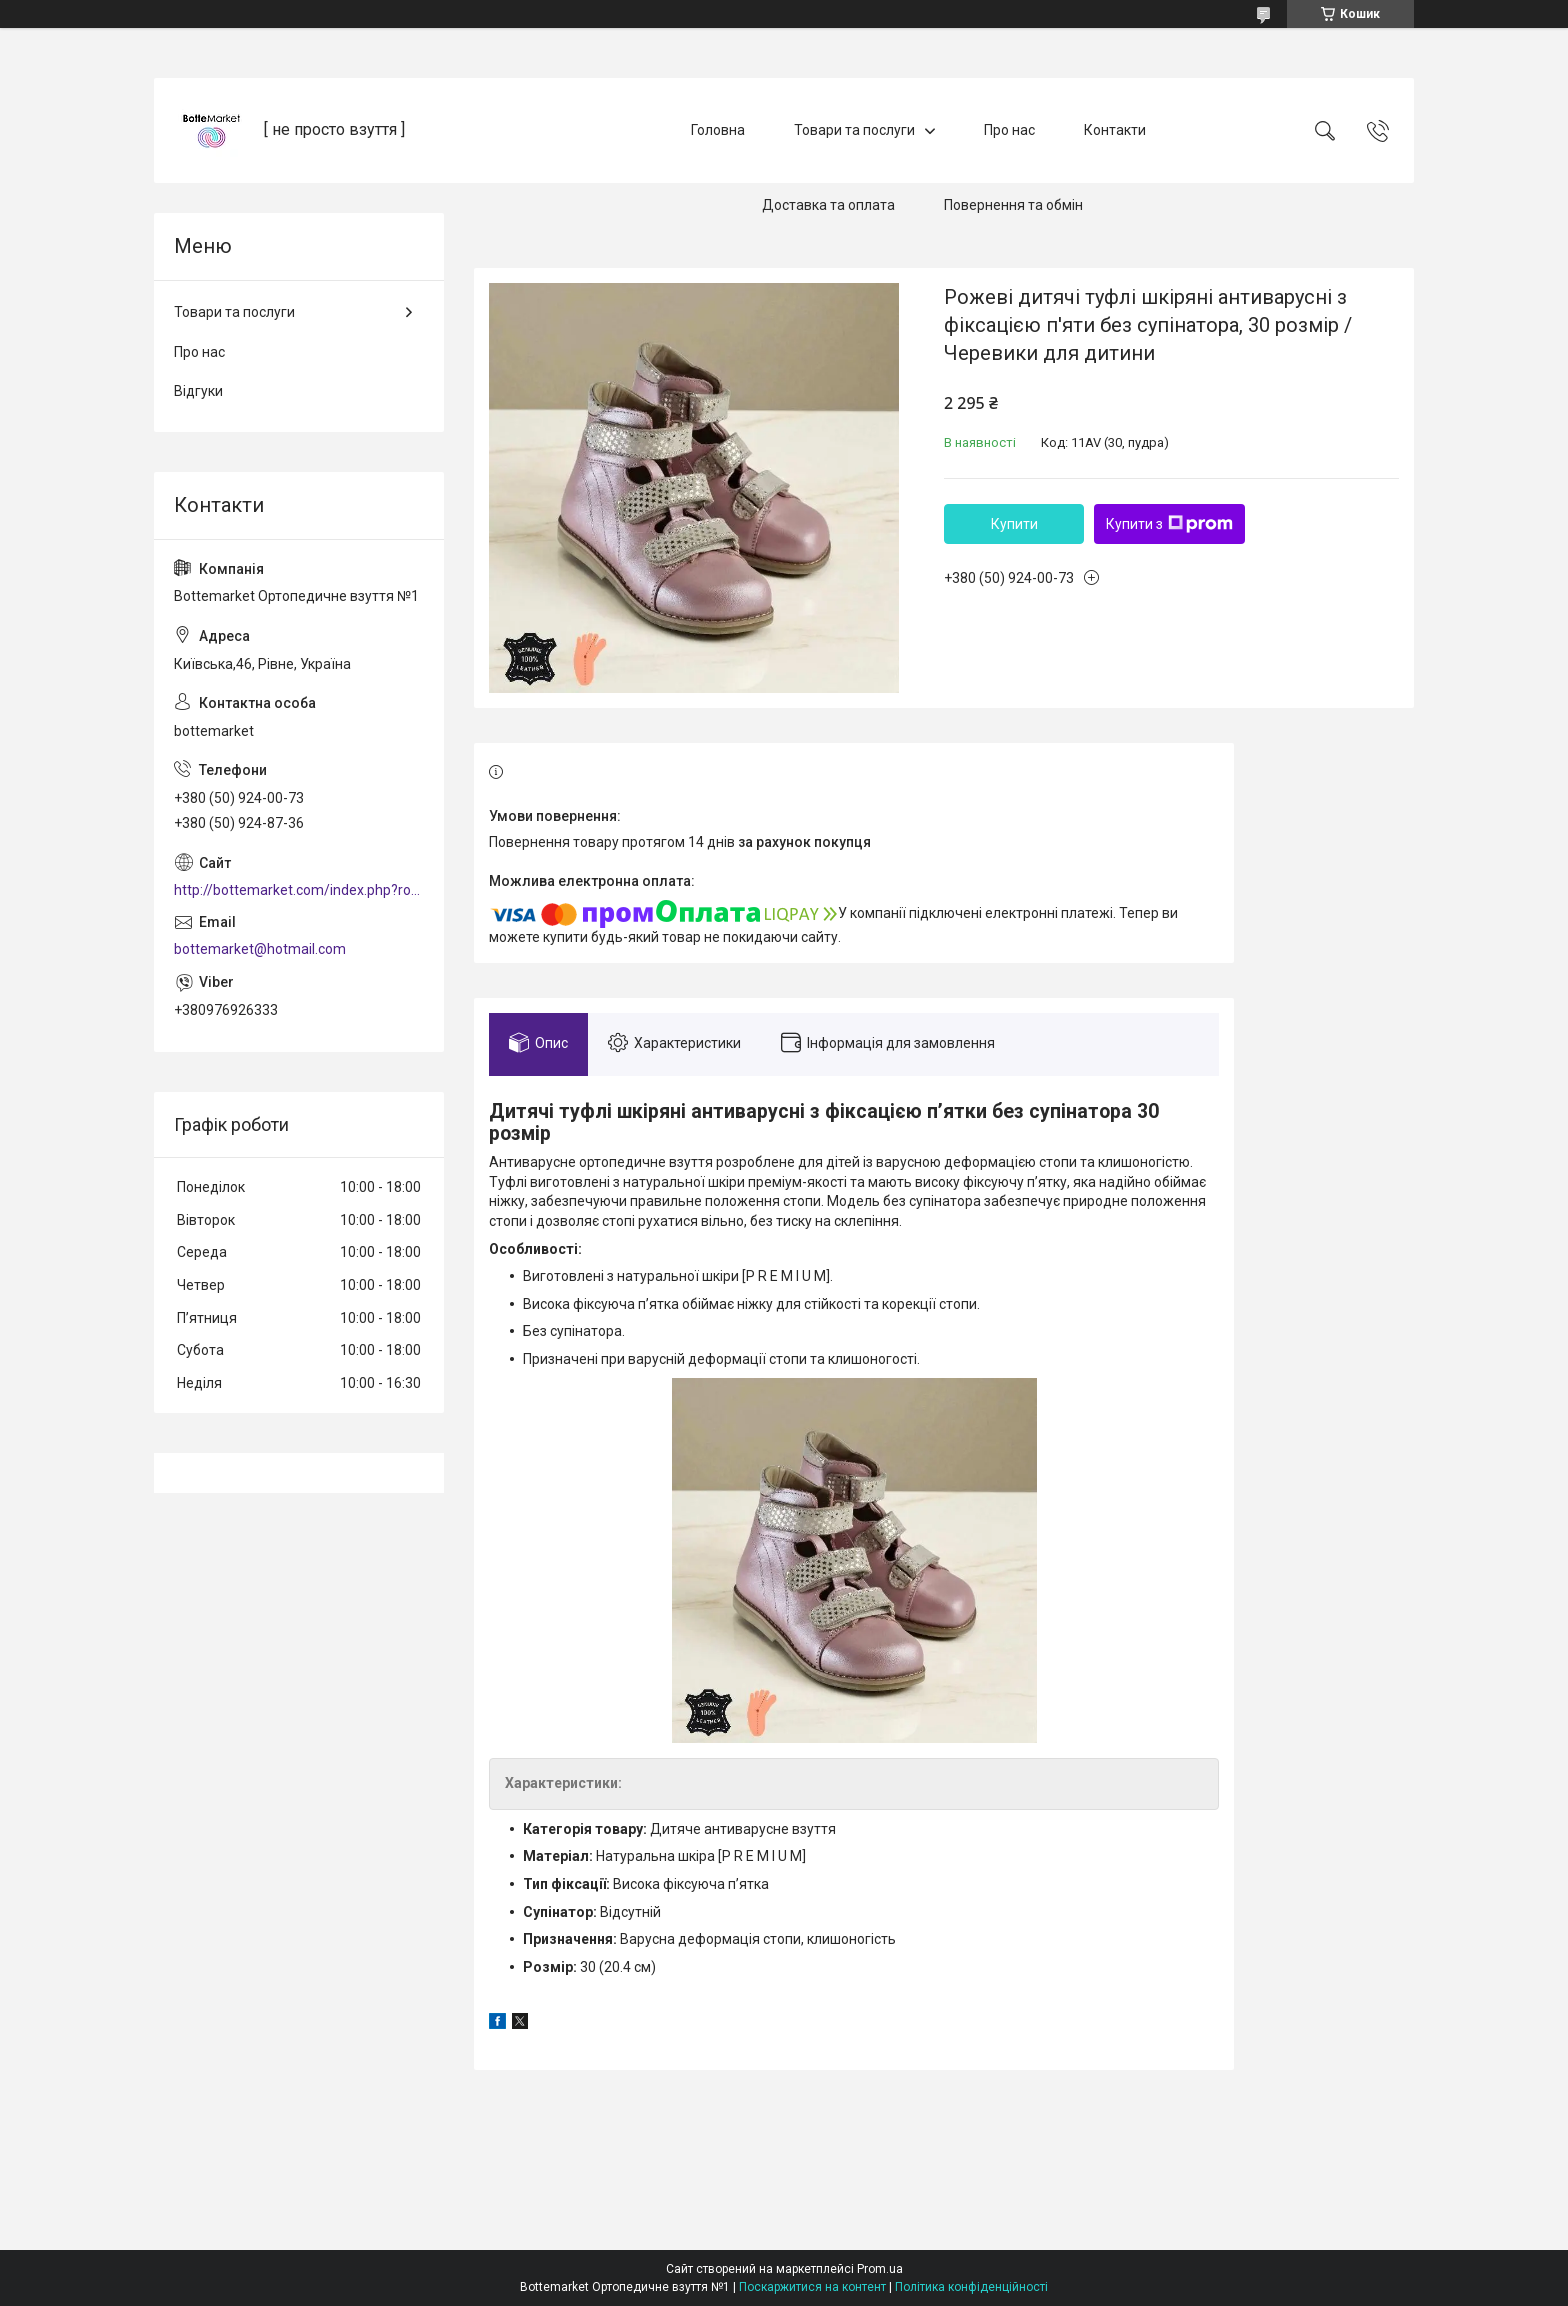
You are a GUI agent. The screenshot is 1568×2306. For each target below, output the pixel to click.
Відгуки (198, 391)
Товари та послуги (854, 130)
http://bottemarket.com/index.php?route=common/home (299, 890)
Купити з (1169, 524)
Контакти (1115, 130)
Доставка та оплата (828, 205)
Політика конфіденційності (971, 2287)
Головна (718, 130)
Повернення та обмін (1013, 205)
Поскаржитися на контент (812, 2287)
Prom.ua (880, 2269)
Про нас (1009, 130)
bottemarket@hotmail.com (260, 949)
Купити (1014, 524)
